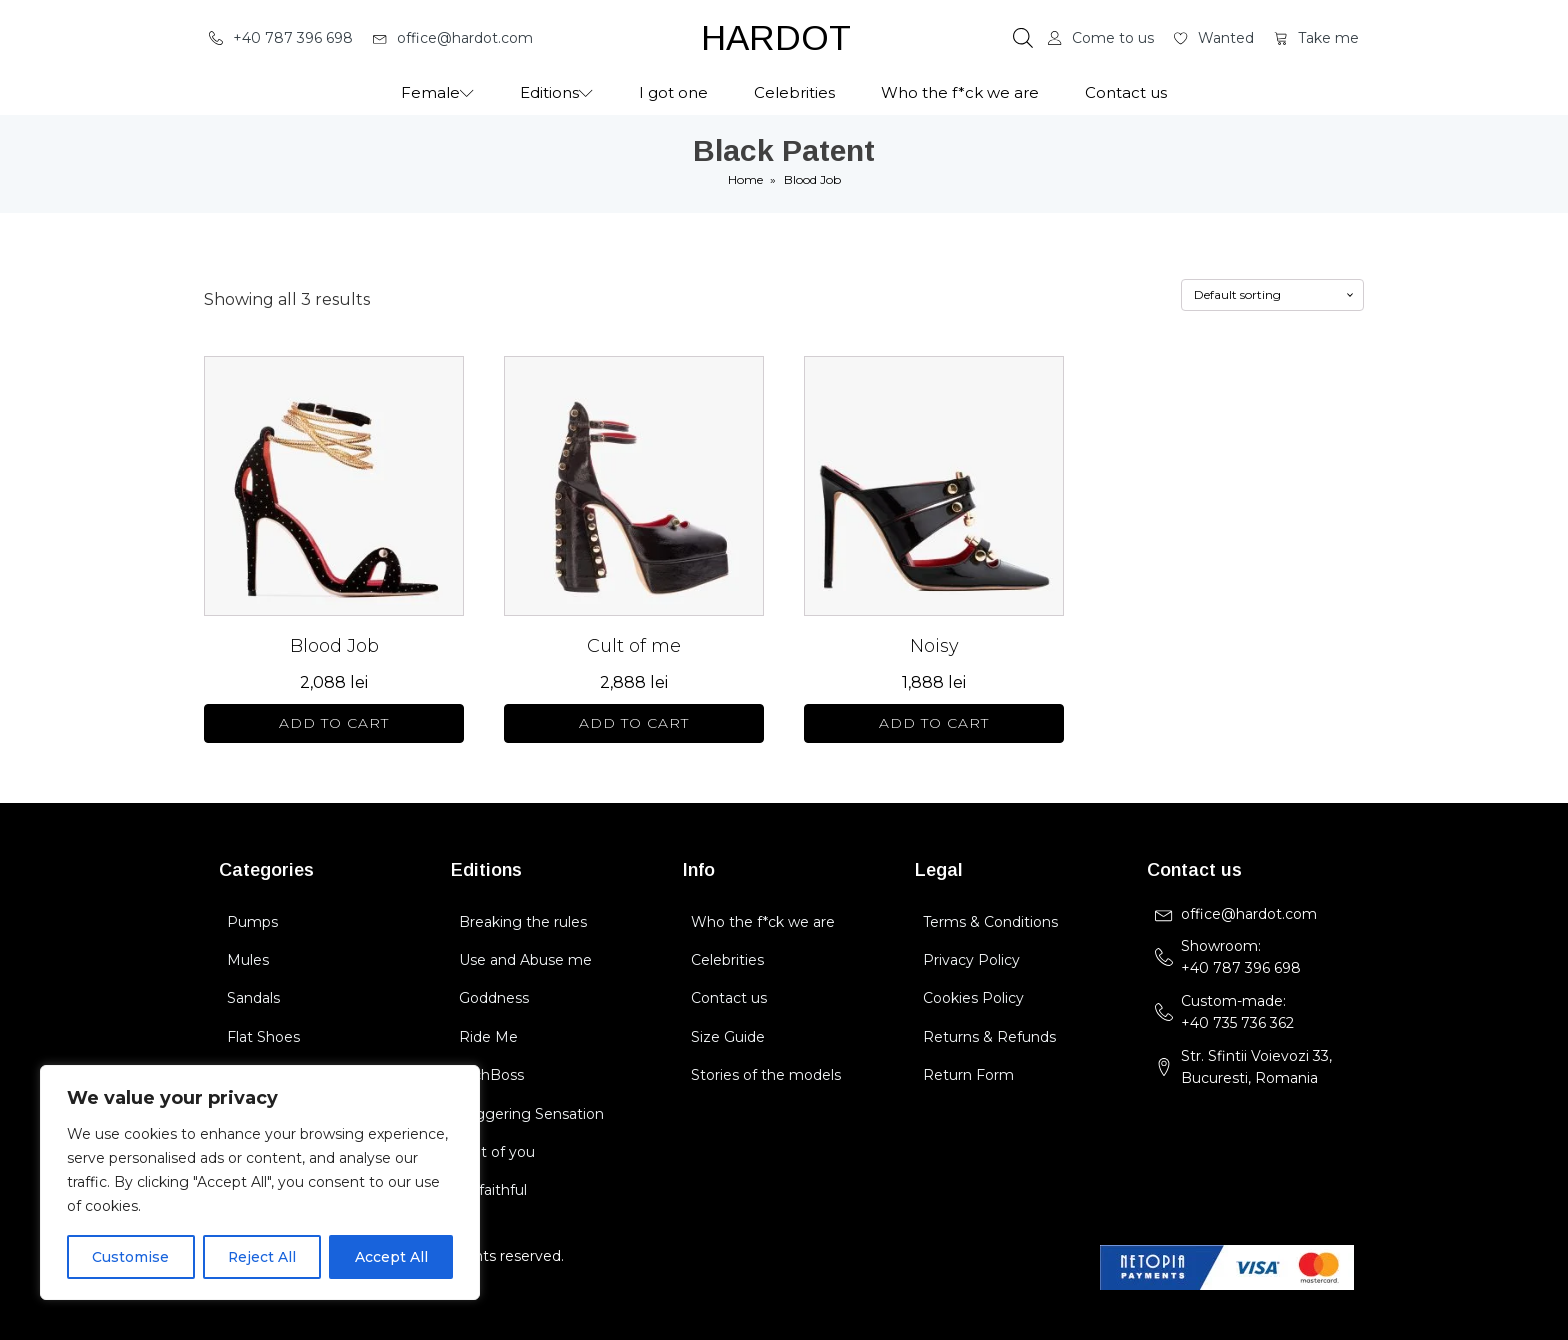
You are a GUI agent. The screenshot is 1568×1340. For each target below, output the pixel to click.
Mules (248, 960)
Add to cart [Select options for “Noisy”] (934, 723)
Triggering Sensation (531, 1114)
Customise (130, 1257)
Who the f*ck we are (960, 92)
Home (745, 179)
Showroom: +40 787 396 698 (1243, 957)
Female (437, 92)
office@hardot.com (1249, 914)
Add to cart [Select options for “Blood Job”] (334, 723)
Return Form (968, 1075)
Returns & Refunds (989, 1037)
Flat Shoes (263, 1037)
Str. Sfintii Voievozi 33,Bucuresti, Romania (1256, 1067)
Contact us (1126, 92)
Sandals (253, 998)
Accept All (391, 1257)
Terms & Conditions (990, 922)
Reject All (261, 1257)
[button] (281, 38)
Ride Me (488, 1037)
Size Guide (728, 1037)
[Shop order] (1272, 295)
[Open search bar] (1023, 38)
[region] (260, 1183)
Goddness (494, 998)
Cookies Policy (973, 998)
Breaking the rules (523, 922)
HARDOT (776, 37)
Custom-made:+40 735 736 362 (1237, 1012)
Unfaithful (493, 1190)
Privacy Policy (971, 960)
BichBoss (491, 1075)
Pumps (252, 922)
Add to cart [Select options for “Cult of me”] (634, 723)
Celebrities (794, 92)
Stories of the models (766, 1075)
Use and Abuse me (525, 960)
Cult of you (497, 1152)
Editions (556, 92)
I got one (673, 92)
